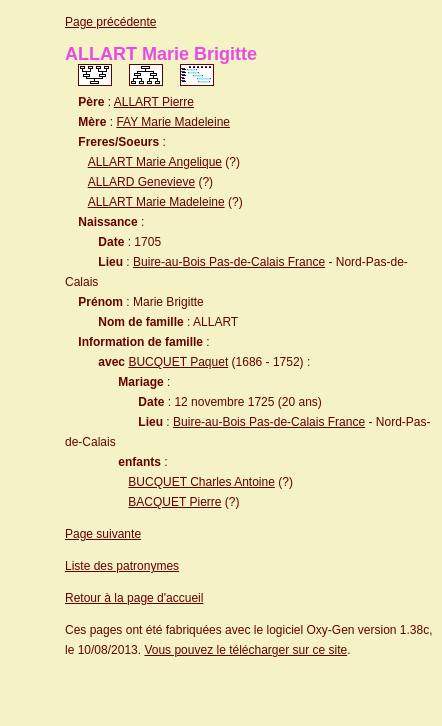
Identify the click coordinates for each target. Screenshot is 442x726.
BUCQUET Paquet (178, 362)
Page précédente (110, 22)
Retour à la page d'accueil (134, 598)
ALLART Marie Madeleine (156, 202)
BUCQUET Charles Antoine (201, 482)
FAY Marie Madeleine (173, 122)
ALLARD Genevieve (141, 182)
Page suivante (103, 534)
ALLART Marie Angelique (155, 162)
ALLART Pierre (154, 102)
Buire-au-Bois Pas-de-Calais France (229, 262)
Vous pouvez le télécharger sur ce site (245, 650)
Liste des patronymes (122, 566)
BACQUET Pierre (174, 502)
